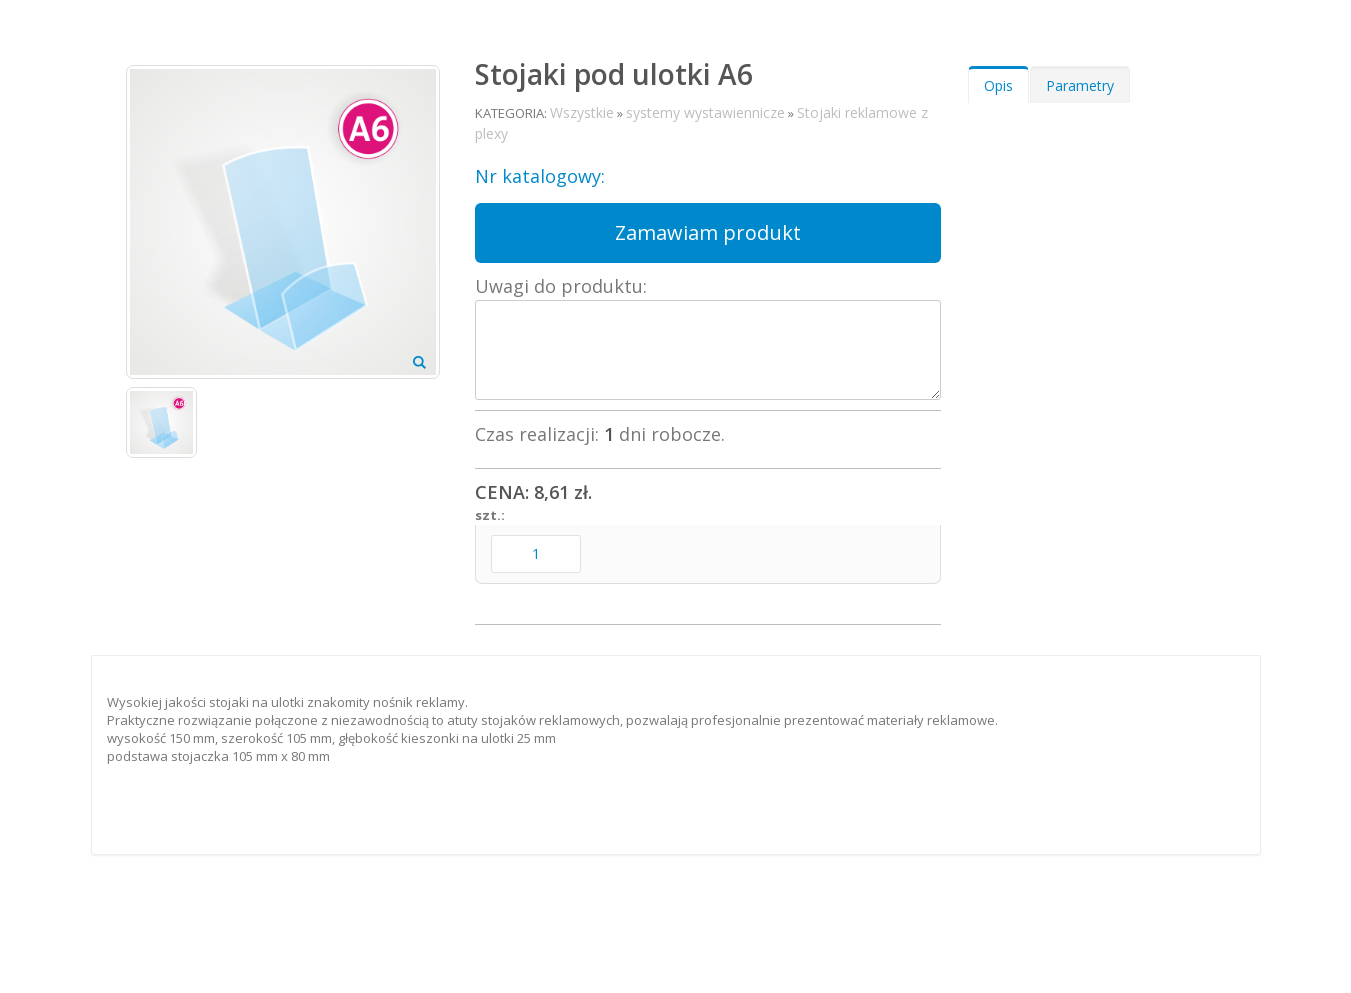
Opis (998, 85)
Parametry (1080, 85)
